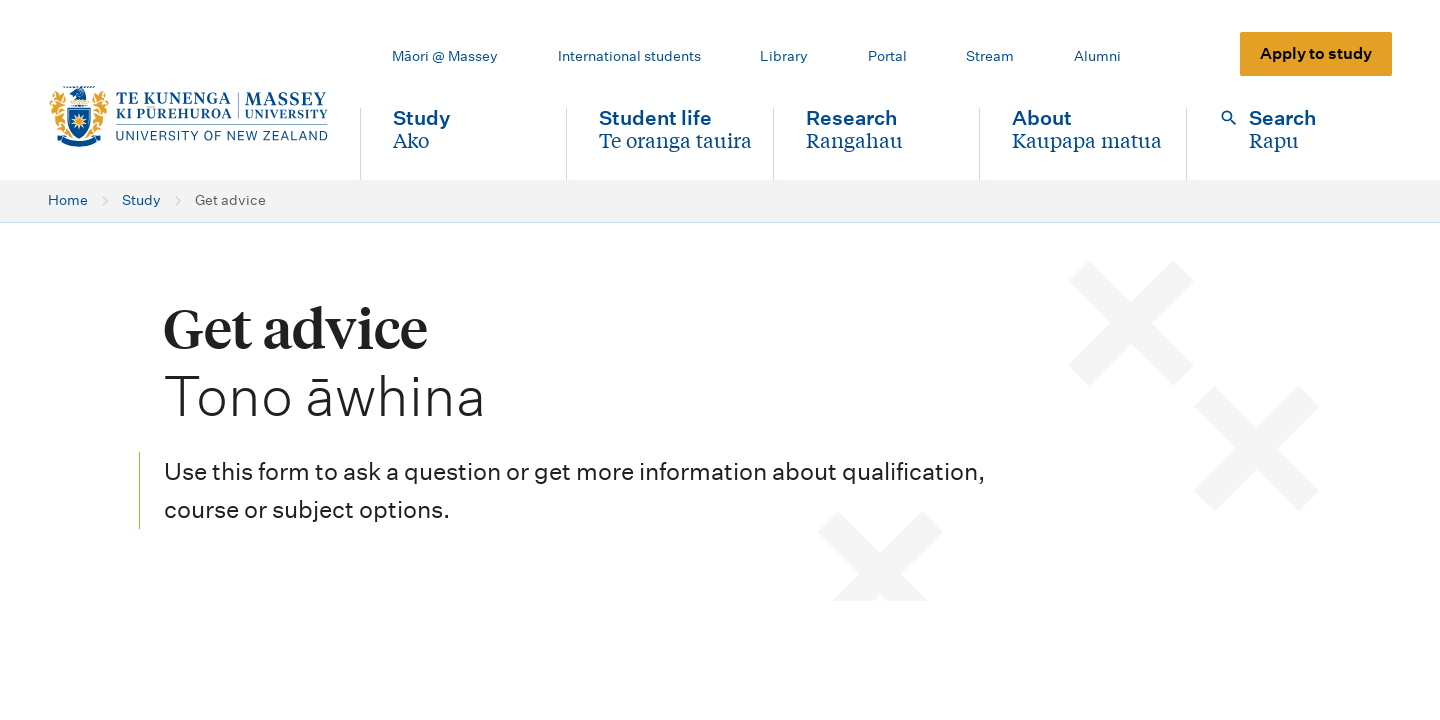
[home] (188, 117)
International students (629, 56)
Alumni (1097, 56)
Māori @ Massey (445, 56)
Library (784, 56)
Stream (990, 56)
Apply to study (1316, 53)
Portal (887, 56)
